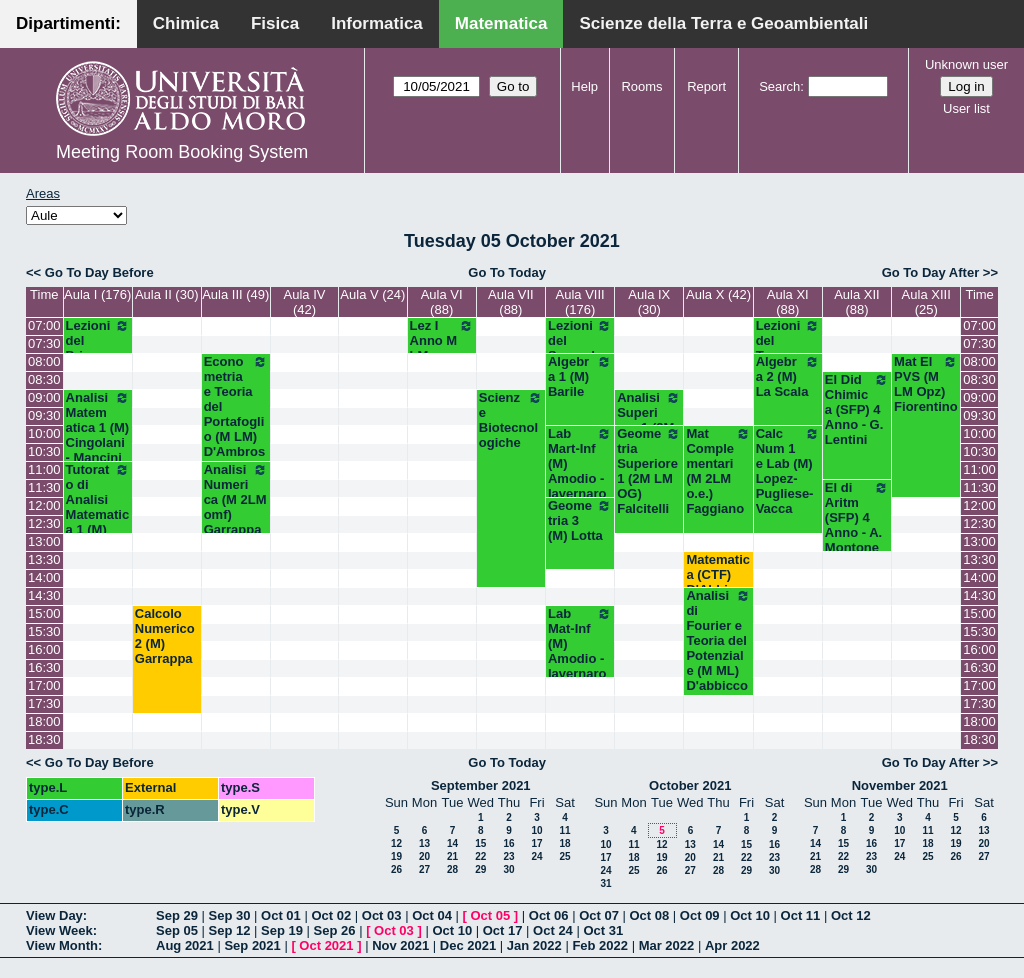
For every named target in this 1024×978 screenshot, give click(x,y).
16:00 (44, 649)
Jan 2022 (534, 945)
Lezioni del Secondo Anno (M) (580, 348)
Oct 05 (490, 915)
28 (452, 869)
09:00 (44, 397)
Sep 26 (335, 930)
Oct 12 (851, 915)
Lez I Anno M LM (442, 340)
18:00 (44, 721)
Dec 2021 (468, 945)
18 (564, 843)
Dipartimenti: (68, 23)
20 (424, 856)
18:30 (44, 739)
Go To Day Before (99, 272)
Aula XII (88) (857, 302)
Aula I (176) (97, 294)
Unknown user (966, 64)
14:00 (44, 577)
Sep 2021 (252, 945)
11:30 (44, 487)
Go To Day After (931, 272)
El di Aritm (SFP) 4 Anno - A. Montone (857, 517)
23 (508, 856)
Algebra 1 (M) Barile (580, 376)
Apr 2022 (732, 945)
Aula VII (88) (511, 302)
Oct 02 (331, 915)
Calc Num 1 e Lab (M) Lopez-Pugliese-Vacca (788, 471)
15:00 (44, 613)
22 (480, 856)
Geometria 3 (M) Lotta (580, 520)
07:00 (44, 325)
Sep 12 (230, 930)
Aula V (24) (372, 294)
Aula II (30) (167, 294)
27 (424, 869)
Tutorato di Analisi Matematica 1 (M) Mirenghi (98, 507)
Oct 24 (553, 930)
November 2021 (900, 785)
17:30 (44, 703)
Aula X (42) (718, 294)
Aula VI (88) (442, 302)
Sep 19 (282, 930)
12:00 (44, 505)
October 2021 (690, 785)
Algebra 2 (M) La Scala (788, 376)
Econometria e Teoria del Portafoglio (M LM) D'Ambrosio (236, 414)
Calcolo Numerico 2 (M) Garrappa (165, 636)
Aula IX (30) (649, 302)
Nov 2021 (400, 945)
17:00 (44, 685)
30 (508, 869)
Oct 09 (700, 915)
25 (564, 856)
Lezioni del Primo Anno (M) (98, 348)
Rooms (641, 86)
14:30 (44, 595)
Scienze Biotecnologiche (511, 420)
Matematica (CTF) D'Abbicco (718, 574)
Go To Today (507, 272)
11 (564, 830)
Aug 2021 (185, 945)
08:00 (44, 361)
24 (536, 856)
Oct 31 (603, 930)
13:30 (44, 559)
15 (480, 843)
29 (480, 869)
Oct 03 (382, 915)
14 (452, 843)
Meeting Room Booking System (182, 152)
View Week (59, 930)
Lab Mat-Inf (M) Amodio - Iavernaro (580, 643)
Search (779, 86)
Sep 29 (177, 915)
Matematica (501, 23)
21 (452, 856)
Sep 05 (177, 930)
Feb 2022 (600, 945)
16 (508, 843)
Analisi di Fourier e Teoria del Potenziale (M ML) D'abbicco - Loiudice (718, 648)
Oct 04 (432, 915)
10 (536, 830)
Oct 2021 (326, 945)
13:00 (44, 541)
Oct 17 (503, 930)
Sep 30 (230, 915)
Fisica (275, 23)
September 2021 (481, 785)
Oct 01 (281, 915)
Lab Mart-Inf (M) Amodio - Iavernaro (580, 463)
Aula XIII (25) (926, 302)
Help (584, 86)
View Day (54, 915)
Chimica (186, 23)
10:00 (44, 433)
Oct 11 (801, 915)
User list (966, 108)
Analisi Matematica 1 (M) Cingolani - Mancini (98, 427)
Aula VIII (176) (580, 302)
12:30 (44, 523)
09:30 (44, 415)
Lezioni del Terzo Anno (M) (788, 348)
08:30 (44, 379)
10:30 (44, 451)
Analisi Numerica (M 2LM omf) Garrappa (236, 499)
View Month (62, 945)
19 (396, 856)
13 (424, 843)
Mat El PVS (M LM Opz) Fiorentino (926, 384)
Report (706, 86)
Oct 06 (549, 915)
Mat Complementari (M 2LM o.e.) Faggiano (718, 471)
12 (396, 843)
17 (536, 843)
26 (396, 869)
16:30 (44, 667)
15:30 (44, 631)
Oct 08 (649, 915)
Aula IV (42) (305, 302)
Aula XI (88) (788, 302)
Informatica (377, 23)
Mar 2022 (667, 945)
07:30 (44, 343)
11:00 (44, 469)
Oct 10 (750, 915)
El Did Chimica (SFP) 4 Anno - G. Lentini (857, 409)
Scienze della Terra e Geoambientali (723, 23)
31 (605, 883)
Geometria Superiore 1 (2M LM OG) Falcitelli (649, 471)
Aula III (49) (235, 294)
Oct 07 (599, 915)
